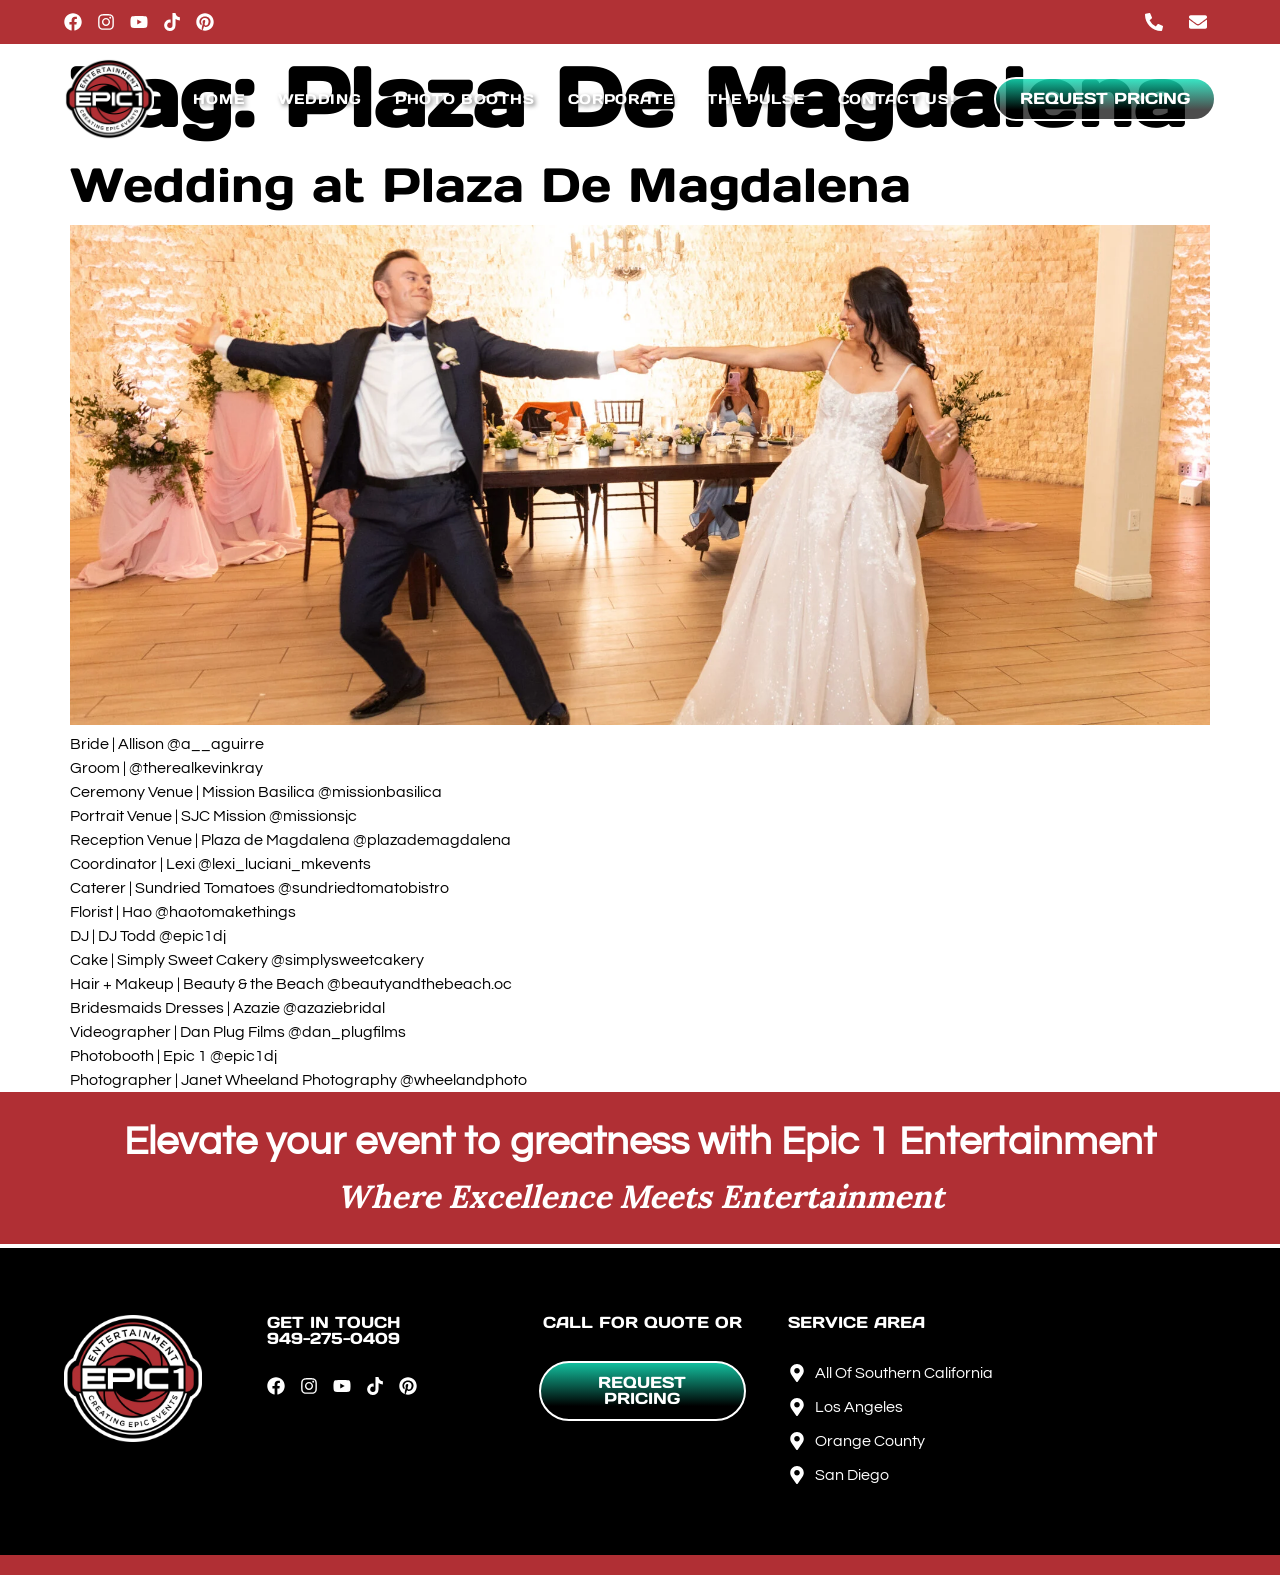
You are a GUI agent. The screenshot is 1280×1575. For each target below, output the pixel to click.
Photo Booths (464, 99)
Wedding (320, 99)
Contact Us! (896, 99)
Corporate (621, 99)
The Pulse (755, 99)
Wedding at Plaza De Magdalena (490, 185)
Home (218, 99)
